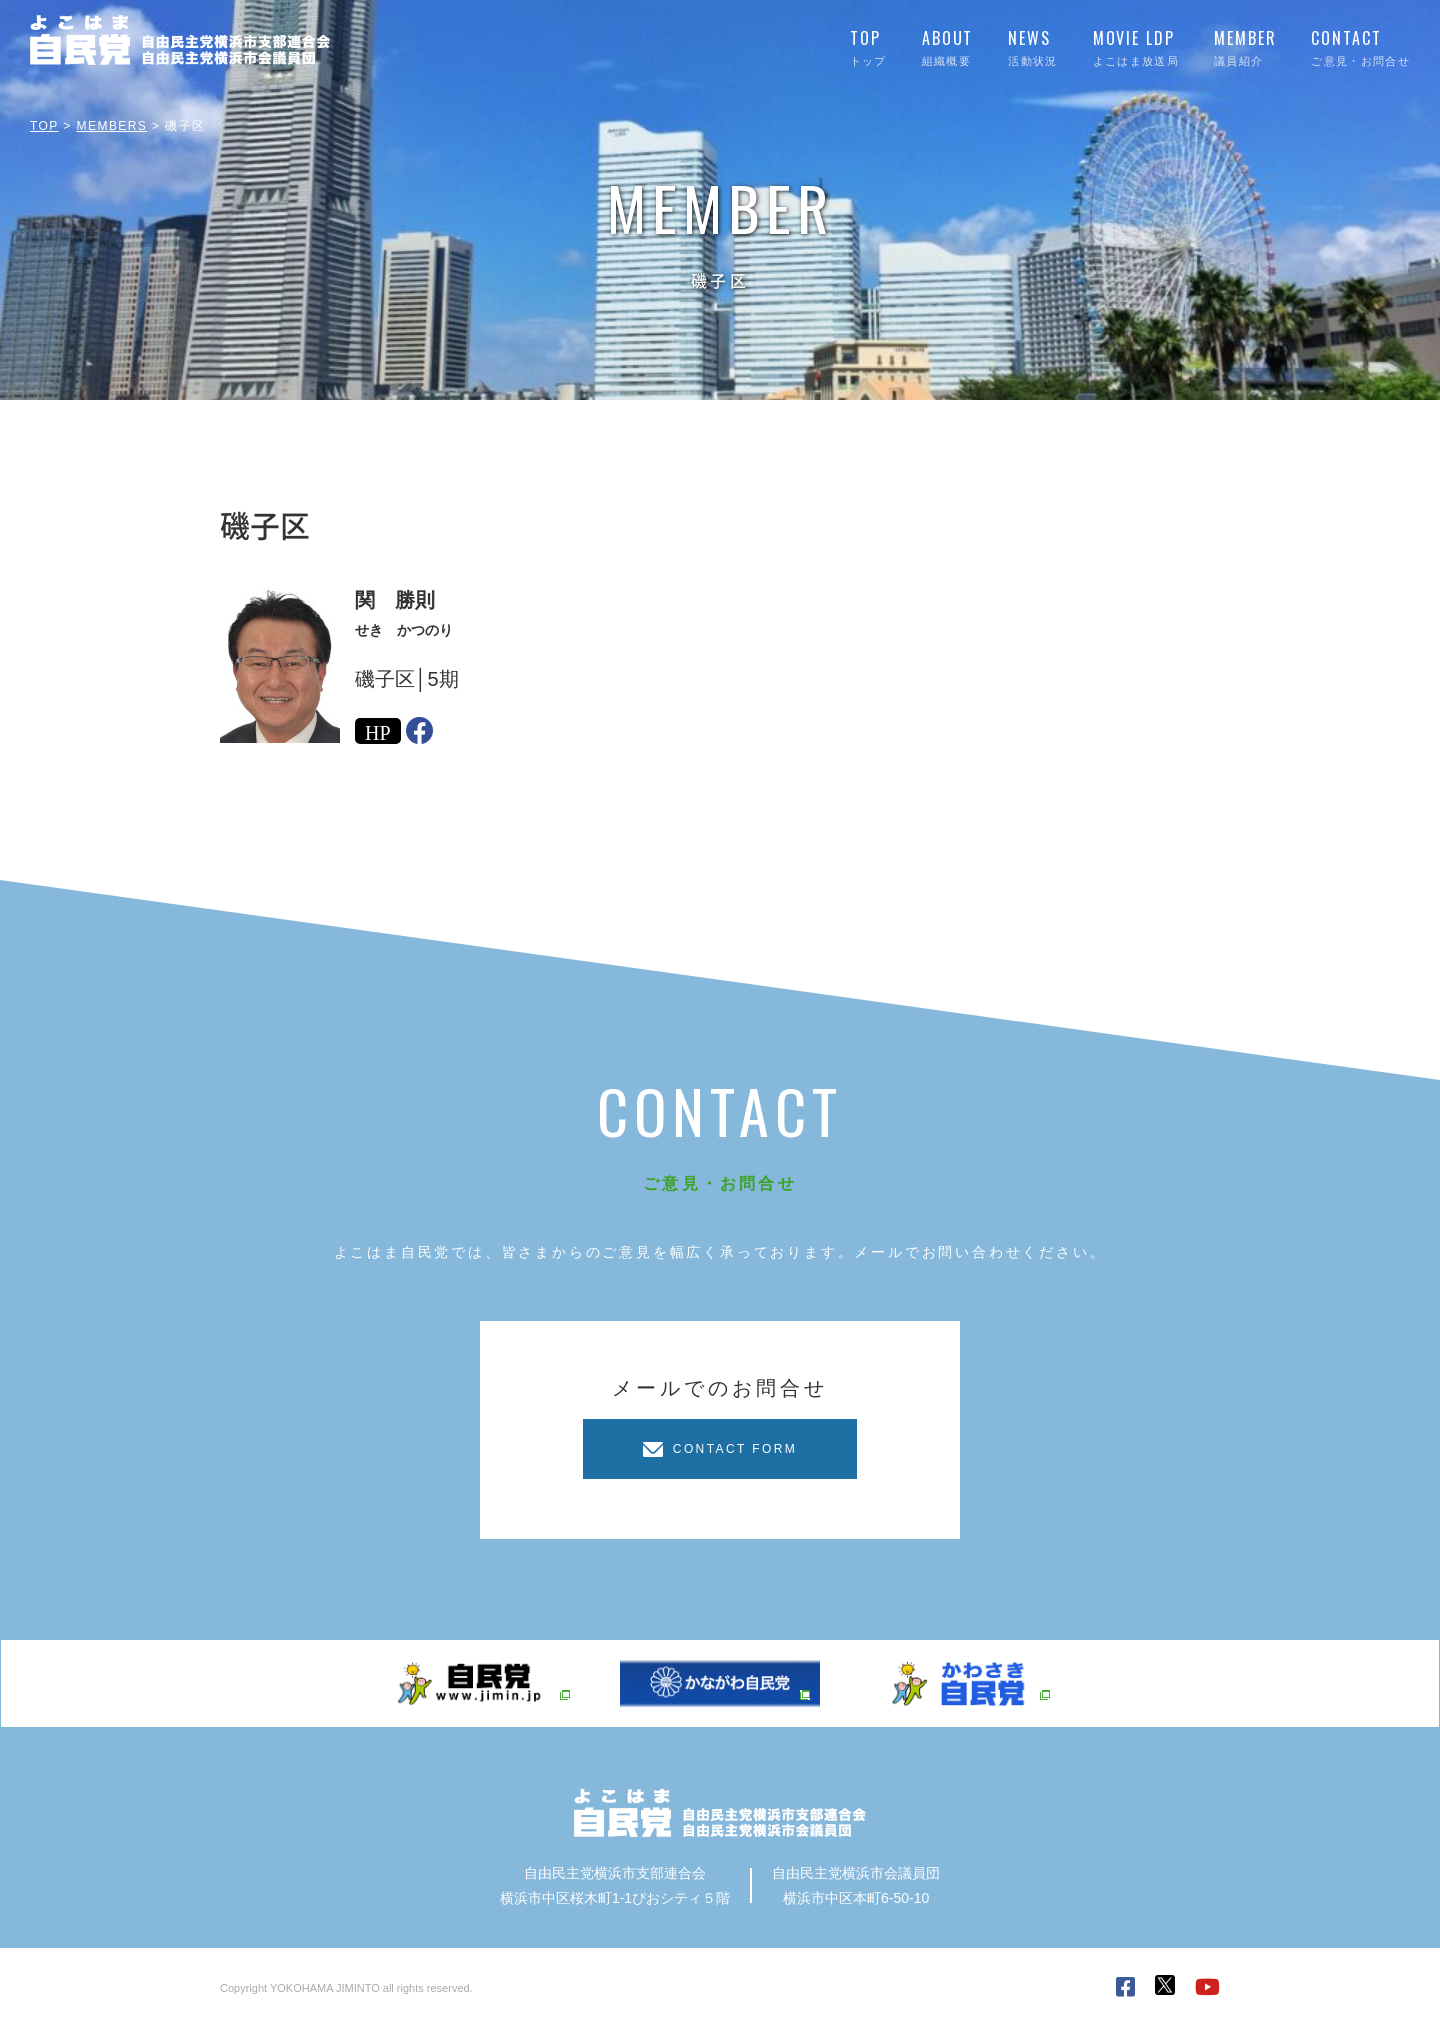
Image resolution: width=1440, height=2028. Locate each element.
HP (378, 731)
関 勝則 (395, 600)
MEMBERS (112, 126)
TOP (44, 126)
